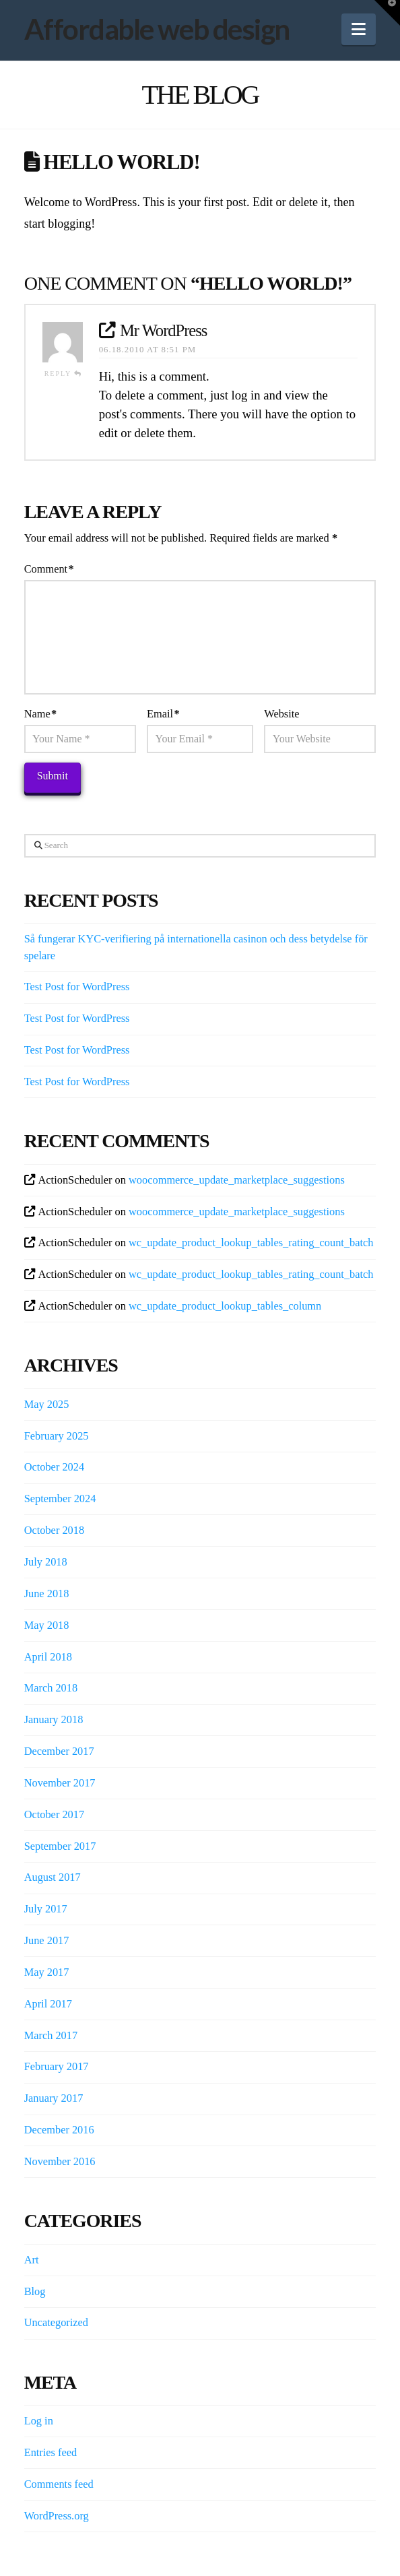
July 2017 (45, 1908)
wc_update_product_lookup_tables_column (225, 1305)
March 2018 (51, 1687)
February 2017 (56, 2066)
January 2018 (54, 1719)
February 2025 (56, 1435)
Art (31, 2259)
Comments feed (59, 2484)
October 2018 (54, 1530)
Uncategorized (56, 2322)
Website (281, 713)
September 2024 (60, 1498)
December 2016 (59, 2129)
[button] (358, 29)
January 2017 (54, 2098)
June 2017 (46, 1940)
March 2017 (51, 2035)
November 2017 (60, 1782)
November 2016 (60, 2161)
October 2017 (54, 1814)
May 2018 (46, 1625)
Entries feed (50, 2452)
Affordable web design (157, 29)
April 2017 (48, 2003)
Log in (38, 2420)
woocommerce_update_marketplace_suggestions (237, 1179)
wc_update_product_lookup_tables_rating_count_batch (251, 1242)
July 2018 (45, 1561)
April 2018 (48, 1656)
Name (40, 713)
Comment (49, 568)
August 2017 (52, 1877)
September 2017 (60, 1846)
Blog (35, 2291)
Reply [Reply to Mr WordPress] (63, 373)
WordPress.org (56, 2515)
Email (163, 713)
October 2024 (54, 1466)
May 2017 (46, 1972)
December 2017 (59, 1751)
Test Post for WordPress (77, 986)
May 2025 (46, 1404)
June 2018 (46, 1593)
